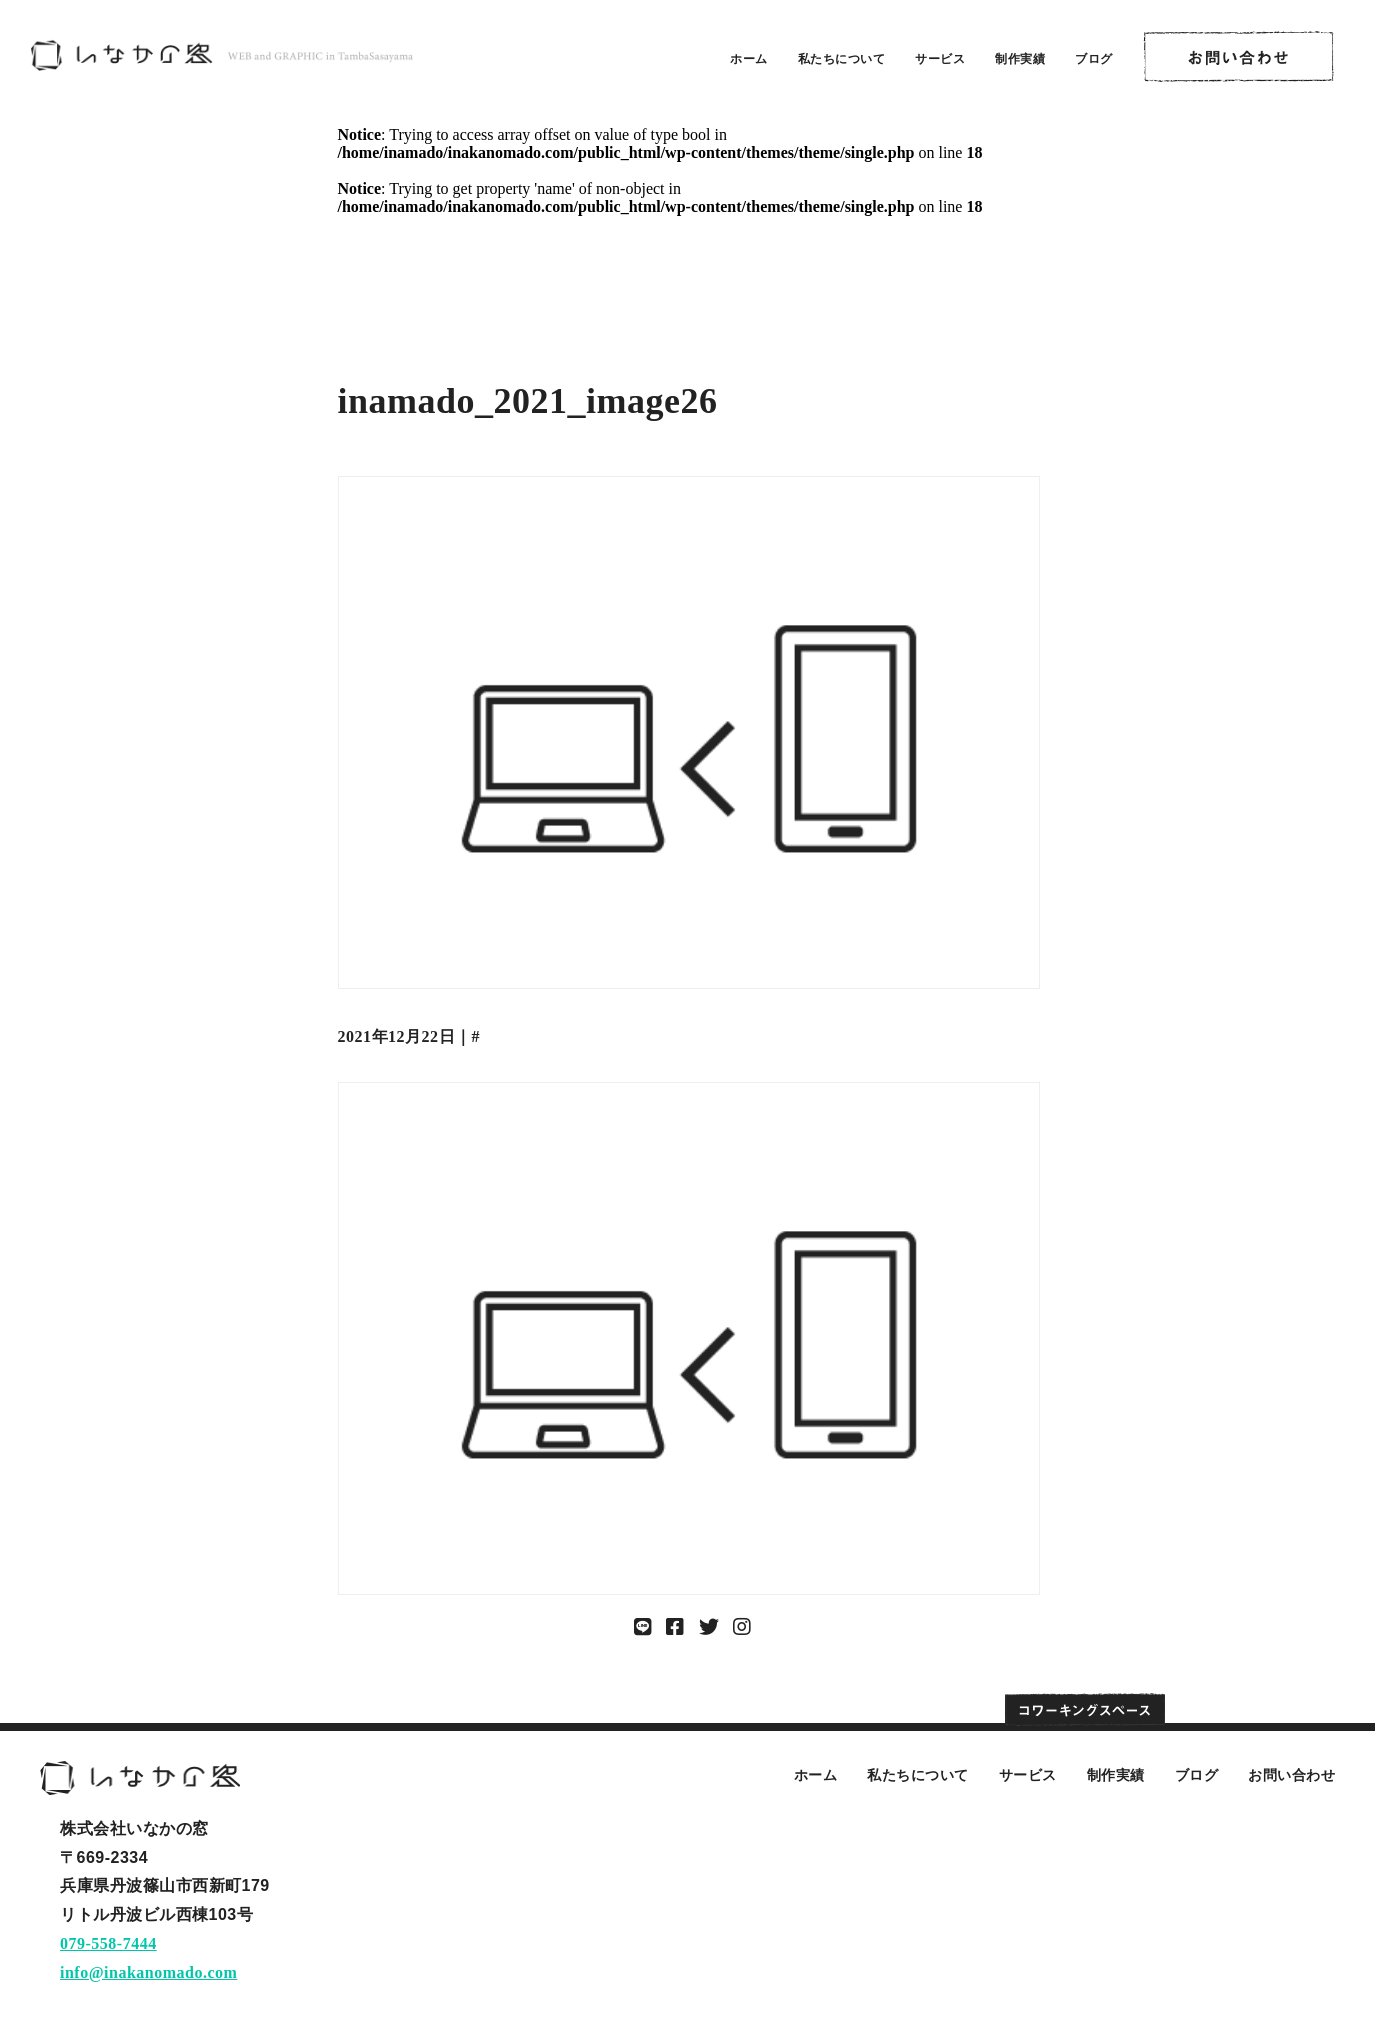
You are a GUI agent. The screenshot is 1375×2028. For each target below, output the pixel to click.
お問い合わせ (1291, 1775)
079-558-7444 (108, 1943)
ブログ (1094, 59)
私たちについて (842, 59)
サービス (940, 59)
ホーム (749, 59)
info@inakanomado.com (148, 1972)
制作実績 (1020, 59)
